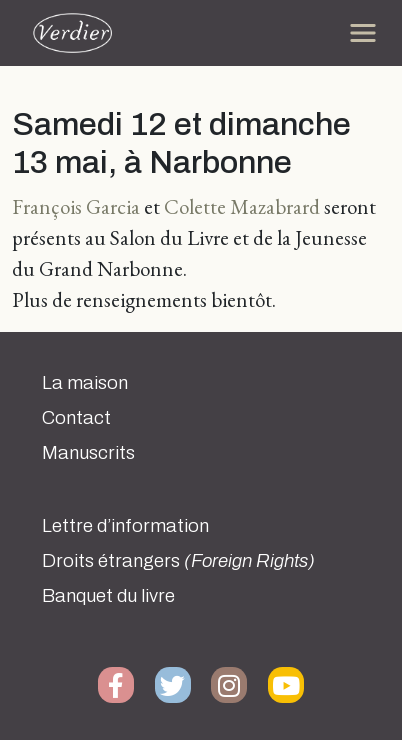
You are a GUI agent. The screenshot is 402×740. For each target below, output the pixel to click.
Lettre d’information (125, 526)
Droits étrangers (178, 561)
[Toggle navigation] (363, 33)
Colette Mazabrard (242, 206)
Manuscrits (88, 453)
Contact (76, 418)
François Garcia (76, 206)
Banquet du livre (108, 596)
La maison (85, 383)
